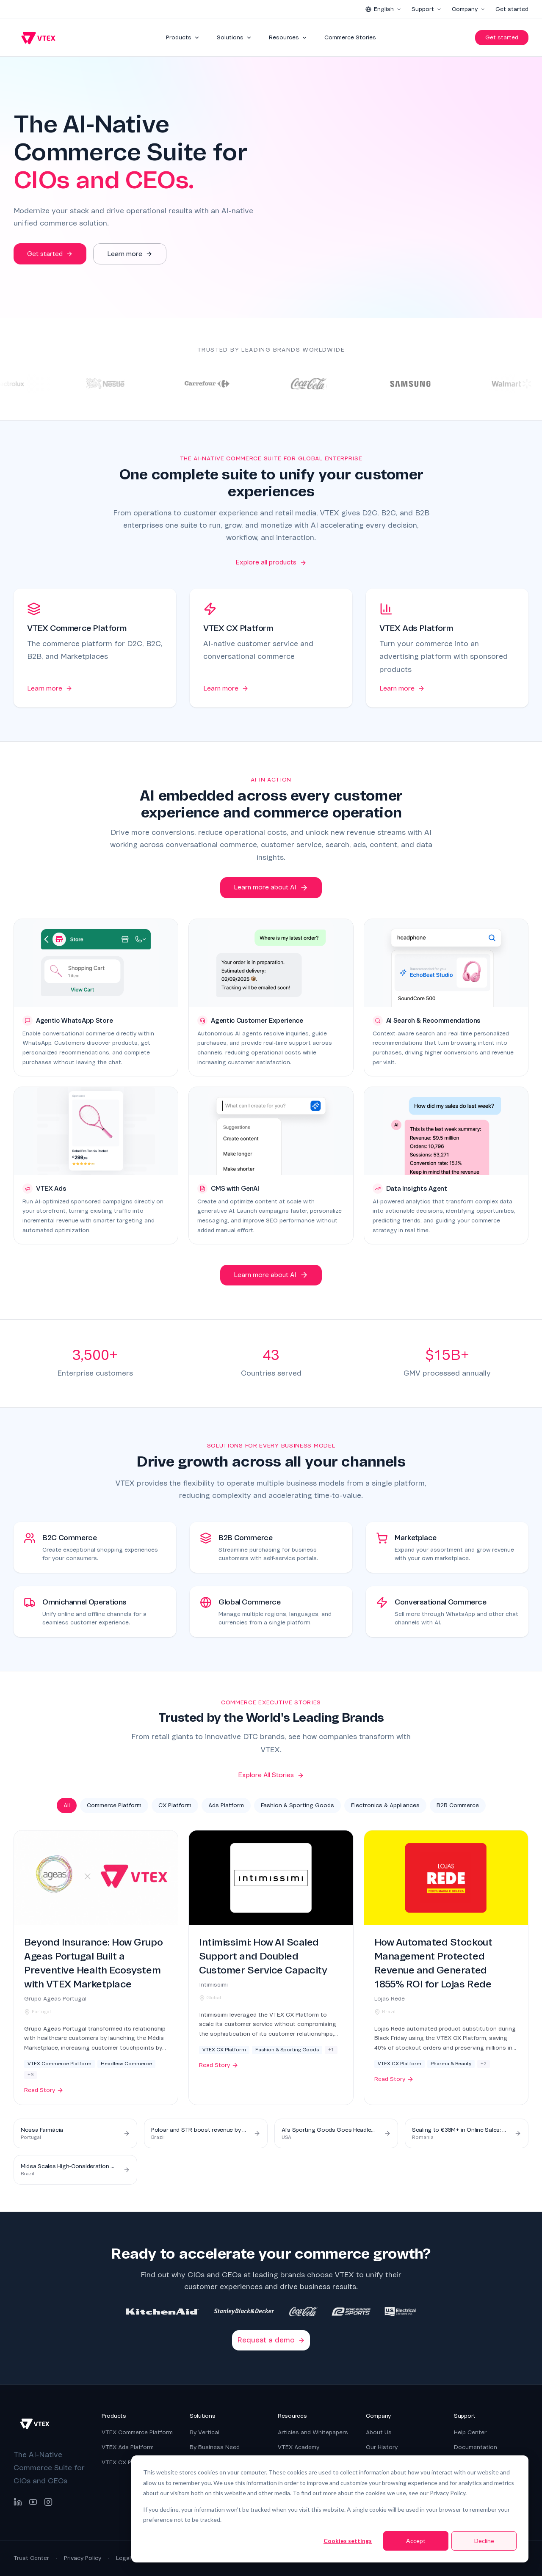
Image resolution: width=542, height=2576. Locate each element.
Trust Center (31, 2558)
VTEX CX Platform (126, 2462)
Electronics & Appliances (385, 1805)
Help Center (470, 2432)
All (67, 1805)
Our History (382, 2447)
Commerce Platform (114, 1805)
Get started (511, 9)
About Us (379, 2432)
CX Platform (174, 1805)
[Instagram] (48, 2502)
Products (183, 37)
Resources (288, 37)
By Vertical (204, 2432)
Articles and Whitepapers (313, 2432)
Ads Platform (226, 1805)
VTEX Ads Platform (128, 2447)
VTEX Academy (298, 2447)
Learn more (49, 688)
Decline (484, 2540)
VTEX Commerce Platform (137, 2432)
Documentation (475, 2447)
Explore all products (271, 562)
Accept (416, 2540)
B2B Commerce (458, 1805)
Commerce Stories (350, 37)
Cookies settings (348, 2540)
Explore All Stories (271, 1775)
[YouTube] (33, 2502)
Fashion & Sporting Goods (297, 1805)
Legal (123, 2558)
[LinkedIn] (18, 2502)
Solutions (234, 37)
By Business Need (215, 2447)
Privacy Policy (82, 2558)
